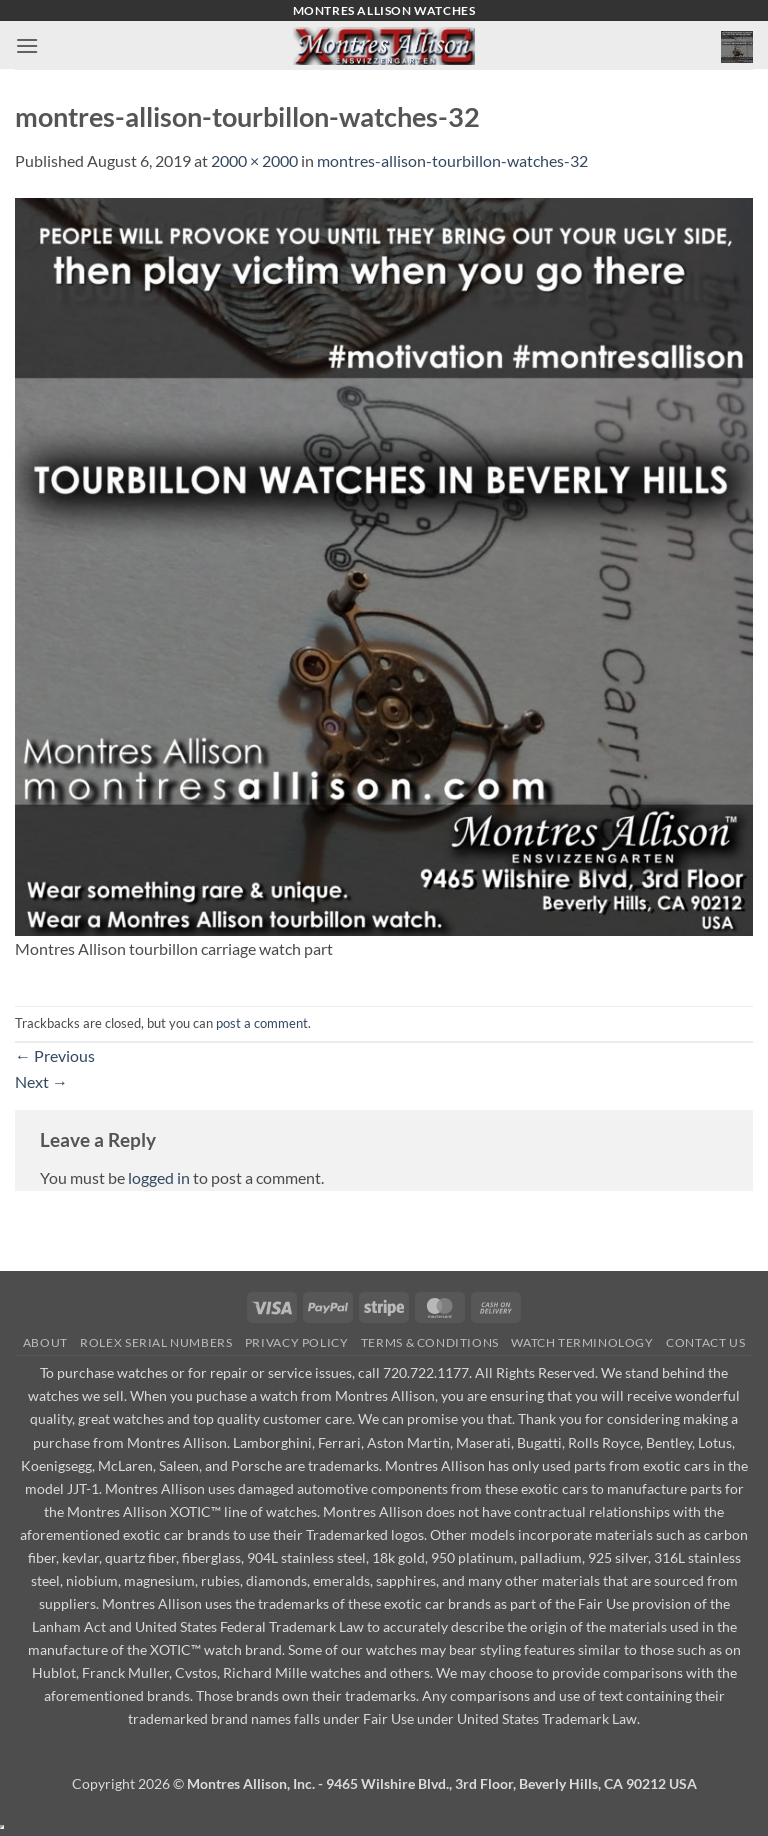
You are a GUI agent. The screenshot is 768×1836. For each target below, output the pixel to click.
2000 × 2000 (254, 160)
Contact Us (705, 1342)
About (45, 1342)
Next (41, 1081)
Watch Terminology (582, 1342)
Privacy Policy (297, 1342)
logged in (159, 1177)
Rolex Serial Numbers (156, 1342)
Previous (55, 1055)
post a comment (262, 1023)
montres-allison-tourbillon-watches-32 (452, 160)
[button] (27, 45)
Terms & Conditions (430, 1342)
